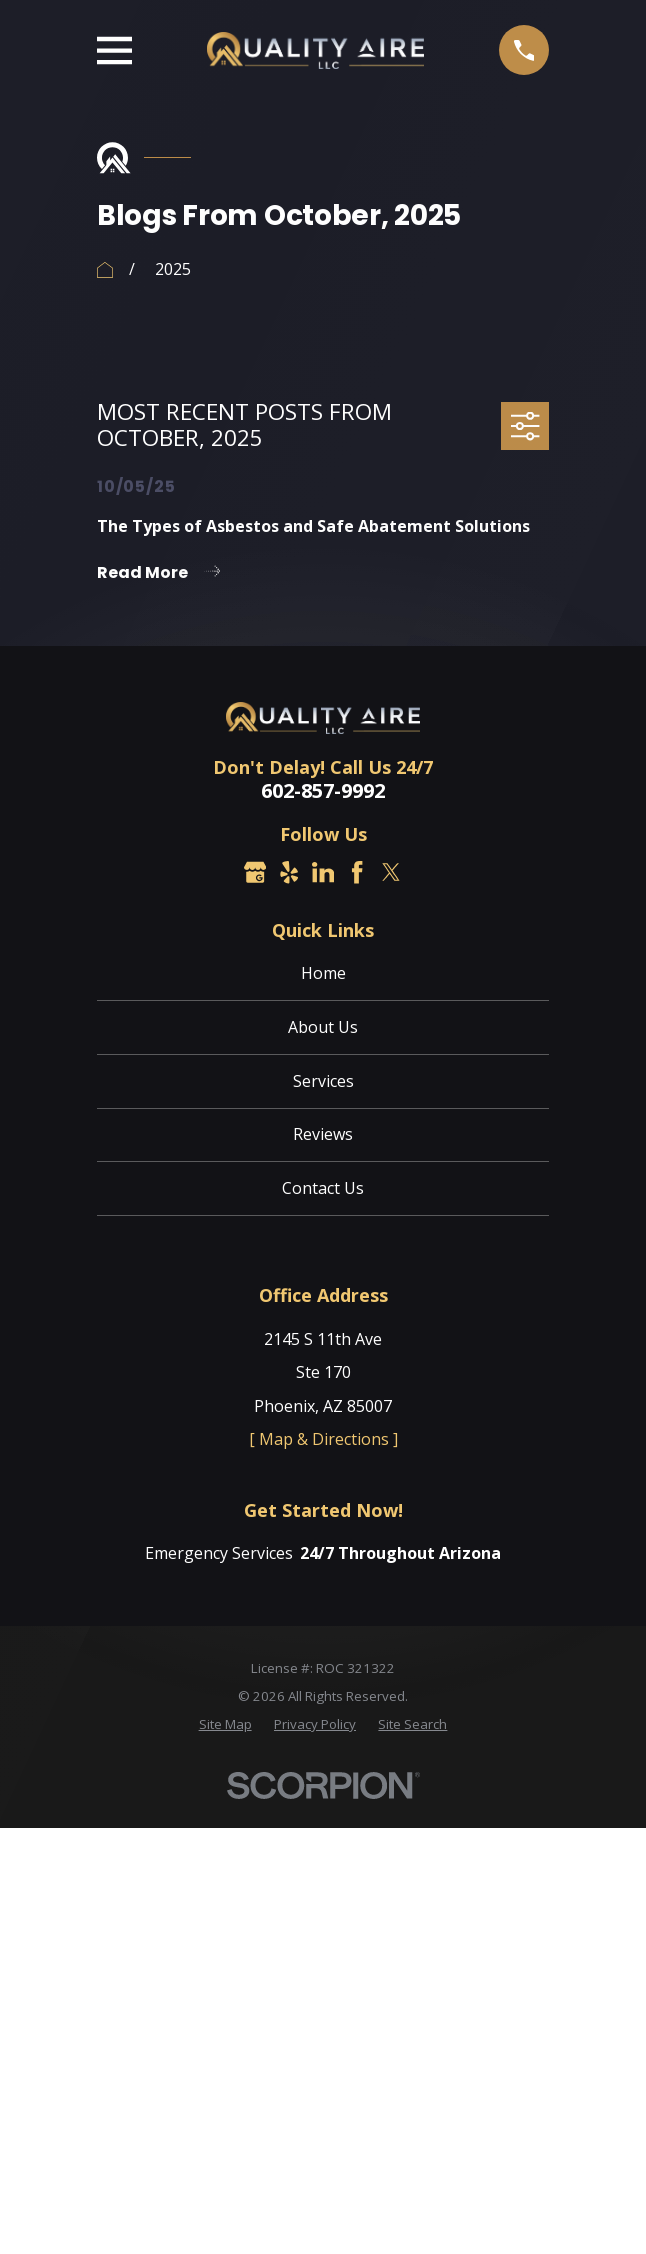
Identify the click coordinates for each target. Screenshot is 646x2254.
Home (323, 973)
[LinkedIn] (323, 872)
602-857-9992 (323, 791)
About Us (323, 1027)
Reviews (323, 1134)
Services (323, 1081)
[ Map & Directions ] (323, 1439)
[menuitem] (225, 1725)
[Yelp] (289, 872)
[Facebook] (357, 872)
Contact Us (323, 1188)
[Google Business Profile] (255, 872)
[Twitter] (391, 872)
